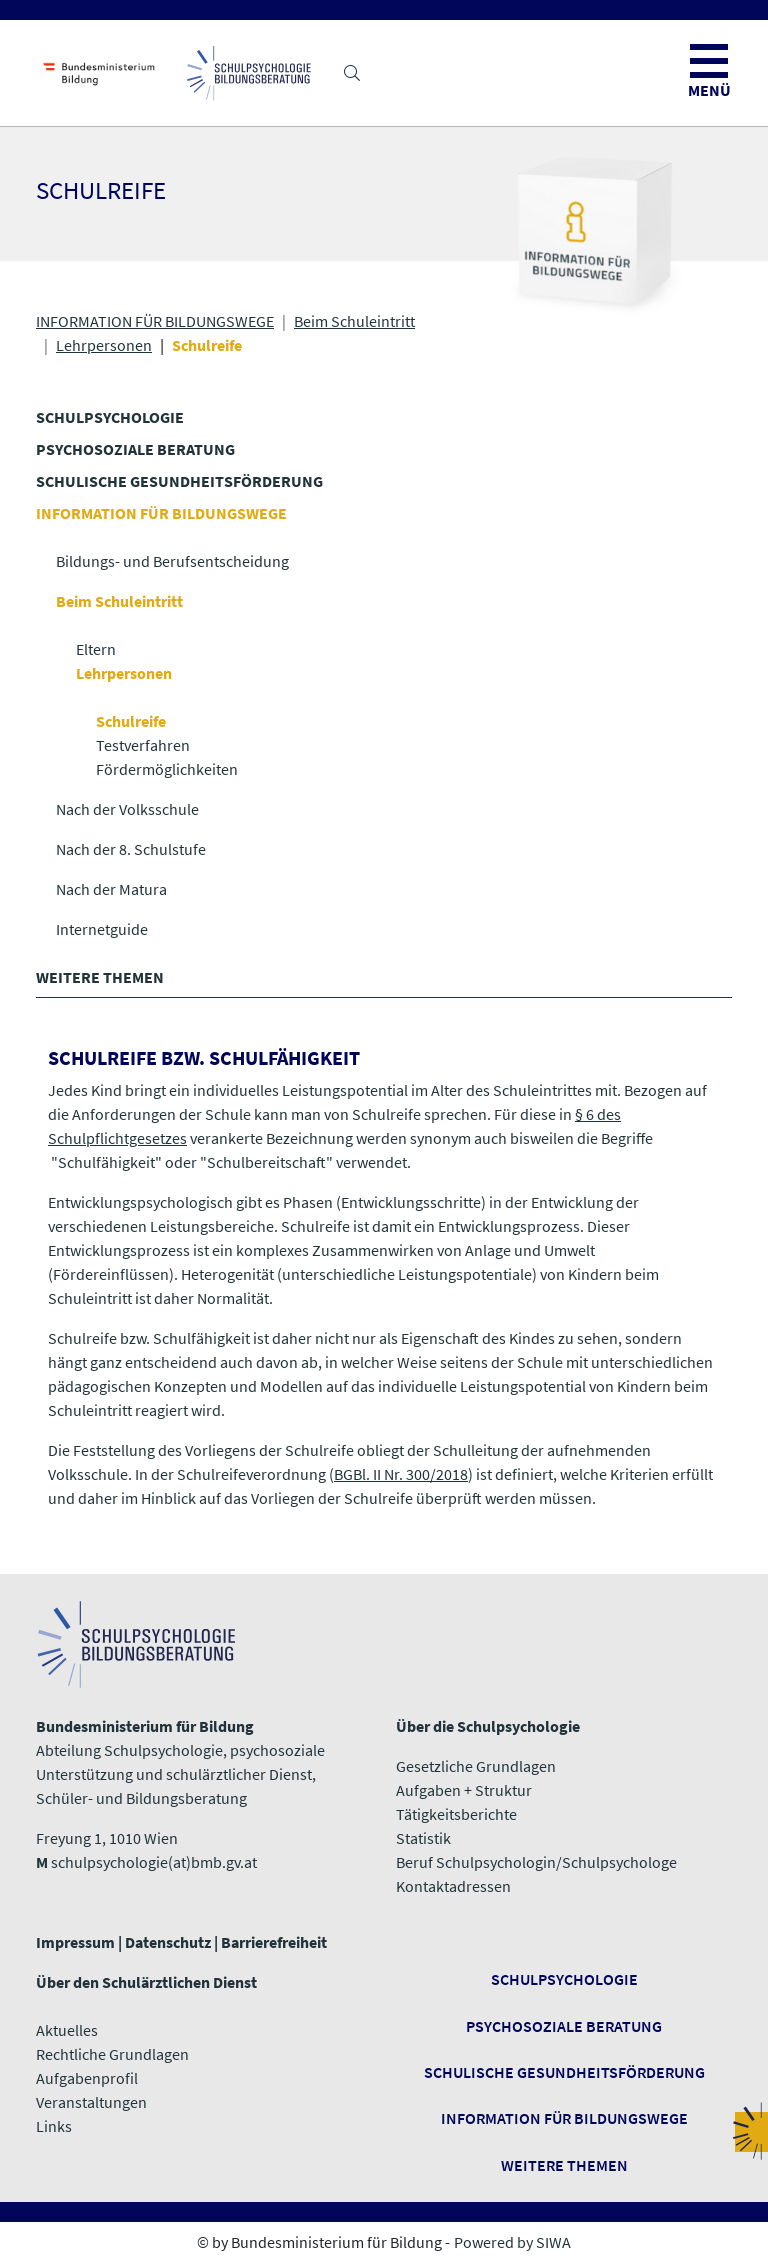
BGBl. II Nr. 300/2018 (401, 1474)
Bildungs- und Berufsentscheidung (172, 561)
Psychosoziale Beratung (564, 2026)
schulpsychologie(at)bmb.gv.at (154, 1862)
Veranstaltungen (91, 2102)
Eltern (96, 649)
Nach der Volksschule (127, 809)
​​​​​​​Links (54, 2126)
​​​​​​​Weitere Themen (564, 2165)
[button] (352, 73)
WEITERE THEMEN (100, 977)
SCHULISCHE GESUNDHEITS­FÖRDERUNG (179, 481)
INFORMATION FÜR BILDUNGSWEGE (155, 321)
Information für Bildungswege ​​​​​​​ (564, 2118)
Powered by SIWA (512, 2242)
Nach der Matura (111, 889)
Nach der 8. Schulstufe (131, 849)
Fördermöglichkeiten (167, 769)
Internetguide (102, 929)
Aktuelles (67, 2030)
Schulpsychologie (564, 1979)
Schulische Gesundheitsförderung (564, 2072)
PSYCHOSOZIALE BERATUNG (135, 449)
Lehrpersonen (104, 345)
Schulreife (131, 721)
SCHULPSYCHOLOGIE (110, 417)
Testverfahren (143, 745)
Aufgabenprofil (87, 2078)
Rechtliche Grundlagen (112, 2054)
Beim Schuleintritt (354, 321)
